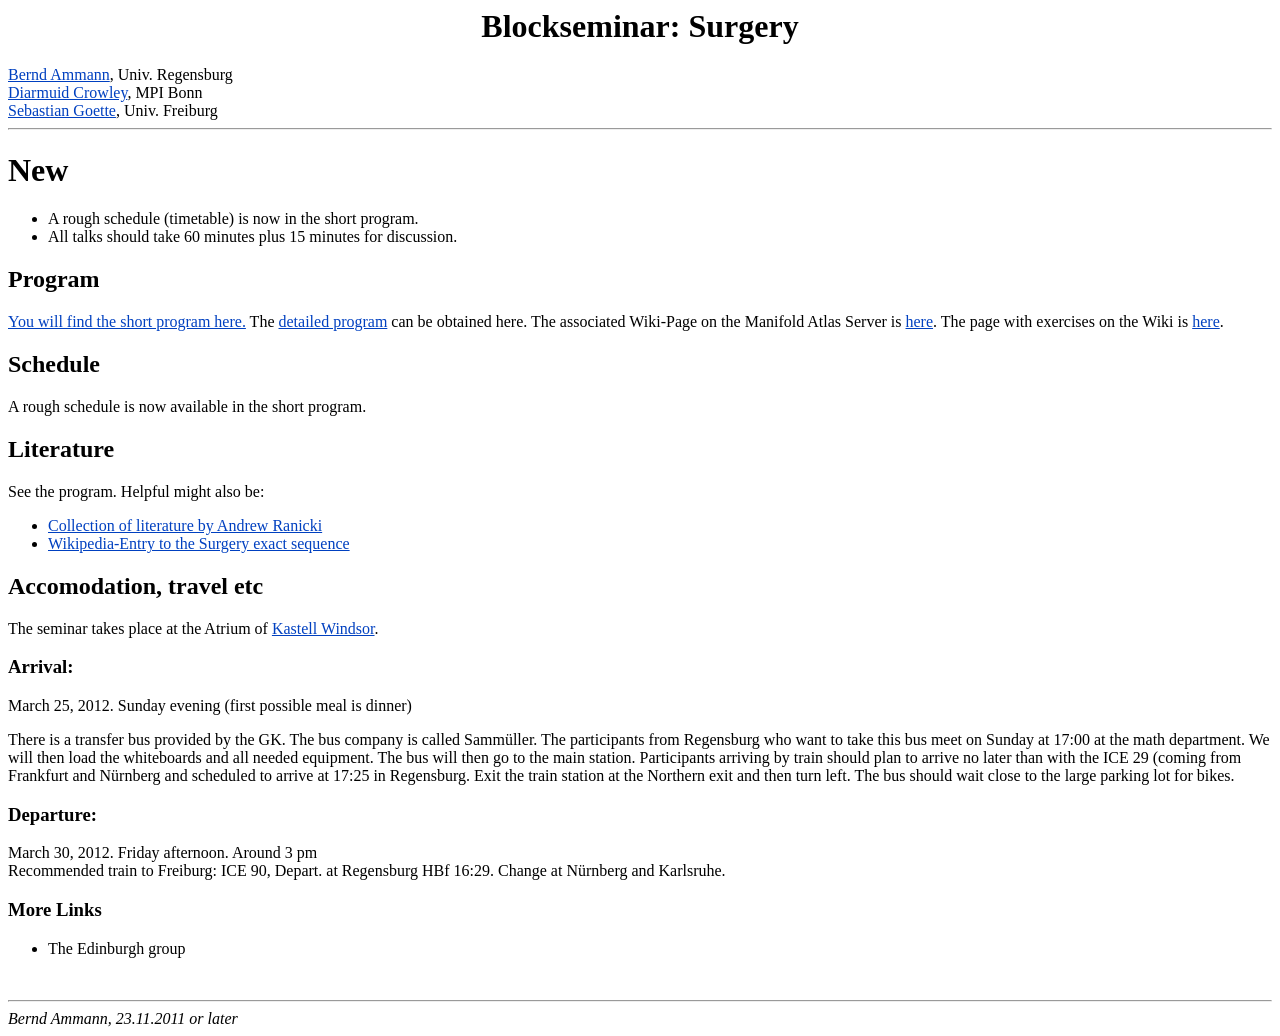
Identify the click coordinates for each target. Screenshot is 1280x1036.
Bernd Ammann (59, 74)
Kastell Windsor (323, 628)
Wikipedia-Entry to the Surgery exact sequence (199, 543)
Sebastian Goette (62, 110)
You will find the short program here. (127, 321)
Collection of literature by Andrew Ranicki (185, 525)
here (920, 321)
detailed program (333, 321)
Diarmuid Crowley (67, 92)
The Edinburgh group (116, 948)
